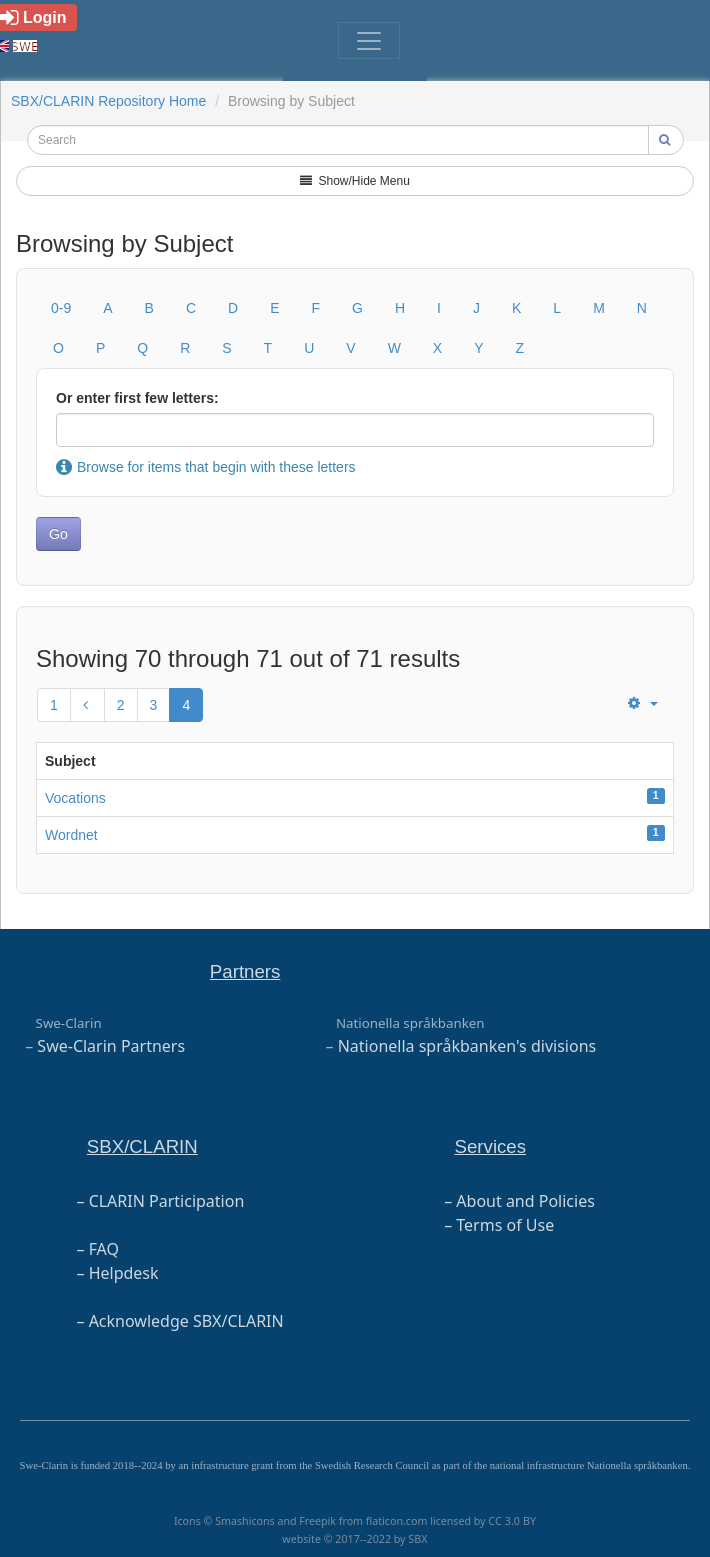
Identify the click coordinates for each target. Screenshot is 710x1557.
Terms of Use (505, 1225)
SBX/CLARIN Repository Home (108, 101)
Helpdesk (124, 1273)
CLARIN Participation (167, 1201)
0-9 (61, 308)
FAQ (104, 1249)
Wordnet (71, 835)
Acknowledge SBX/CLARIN (186, 1321)
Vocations (75, 798)
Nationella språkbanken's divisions (467, 1046)
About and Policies (525, 1201)
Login (33, 17)
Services (491, 1146)
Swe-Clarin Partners (111, 1046)
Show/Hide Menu (355, 181)
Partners (245, 971)
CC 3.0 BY (512, 1521)
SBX (417, 1539)
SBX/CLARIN (142, 1146)
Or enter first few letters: (137, 398)
